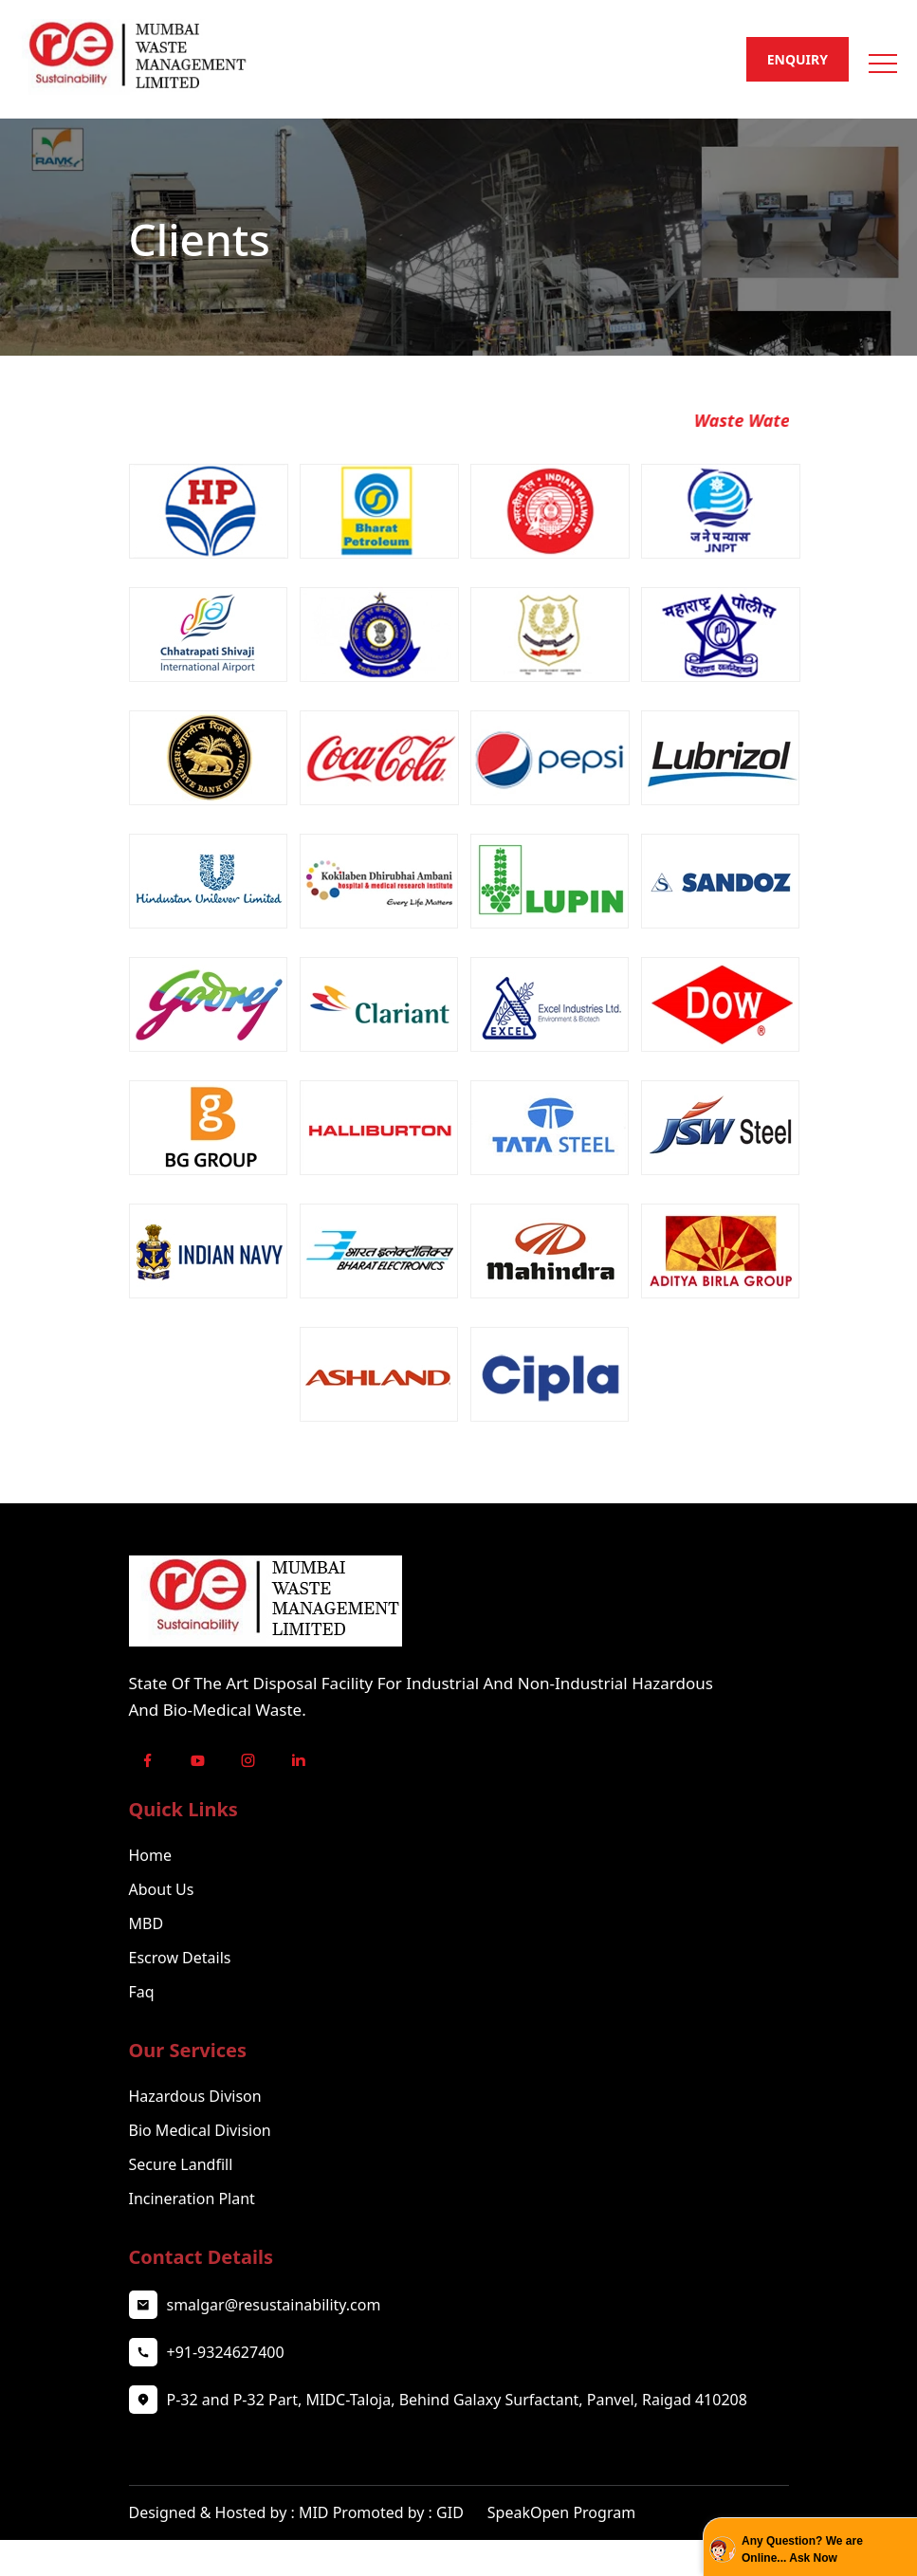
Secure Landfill (181, 2164)
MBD (146, 1923)
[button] (881, 57)
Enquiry (797, 59)
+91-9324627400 (225, 2352)
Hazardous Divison (195, 2096)
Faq (142, 1991)
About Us (161, 1889)
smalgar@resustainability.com (274, 2304)
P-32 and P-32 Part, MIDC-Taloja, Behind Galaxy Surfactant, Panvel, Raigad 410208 (457, 2399)
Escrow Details (180, 1957)
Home (151, 1855)
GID (452, 2512)
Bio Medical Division (200, 2130)
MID (314, 2512)
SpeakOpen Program (561, 2512)
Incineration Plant (192, 2198)
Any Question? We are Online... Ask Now (802, 2549)
